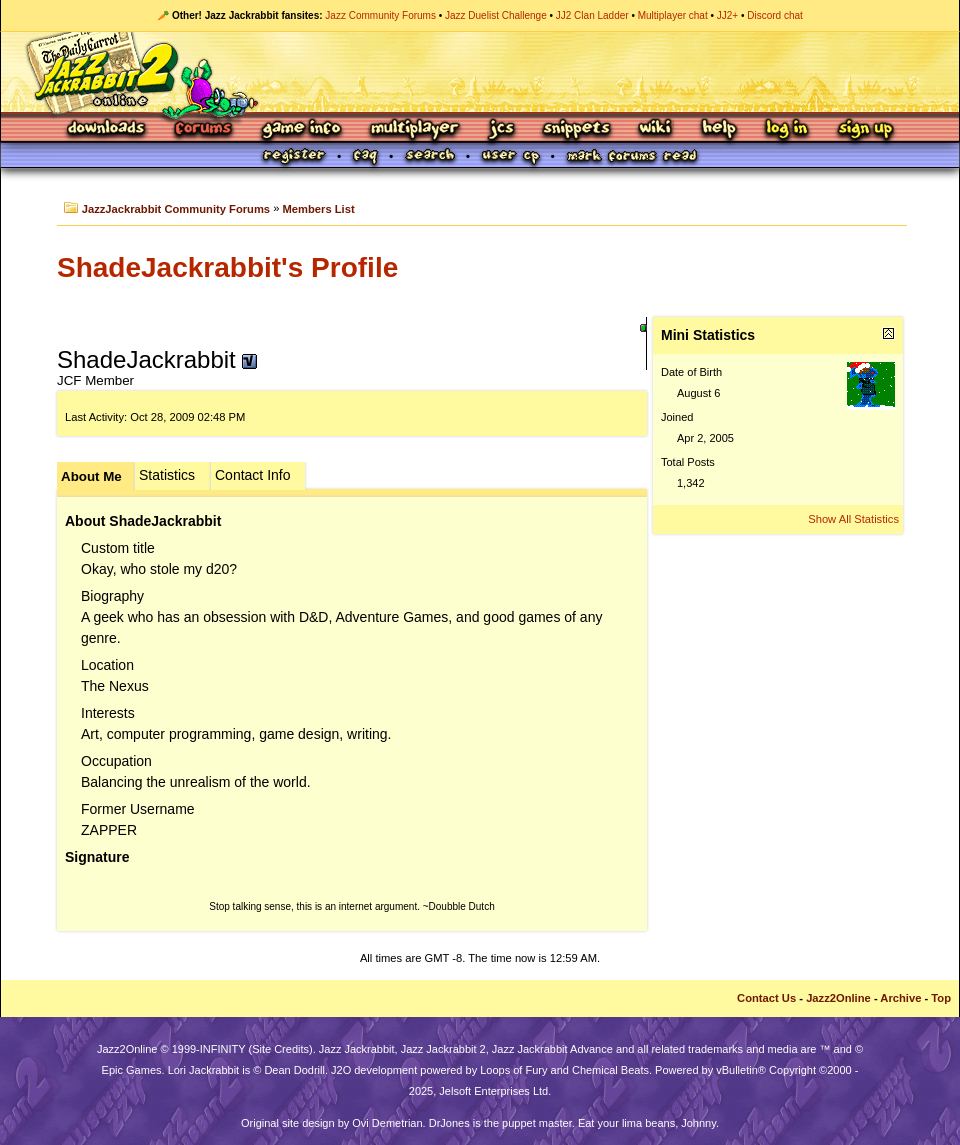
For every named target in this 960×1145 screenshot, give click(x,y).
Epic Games (132, 1070)
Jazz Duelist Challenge (496, 15)
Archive (900, 998)
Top (941, 998)
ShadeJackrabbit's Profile (227, 267)
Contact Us (766, 998)
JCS (501, 129)
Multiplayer (414, 129)
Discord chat (775, 15)
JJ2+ (727, 15)
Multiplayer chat (673, 15)
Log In (787, 129)
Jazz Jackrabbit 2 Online (479, 72)
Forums (204, 129)
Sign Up (865, 129)
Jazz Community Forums (380, 15)
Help (719, 129)
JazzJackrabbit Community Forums (176, 209)
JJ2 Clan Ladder (592, 15)
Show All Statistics (853, 519)
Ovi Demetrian (387, 1123)
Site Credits (280, 1049)
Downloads (107, 129)
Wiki (656, 129)
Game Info (301, 129)
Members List (319, 209)
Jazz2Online (838, 998)
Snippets (577, 129)
